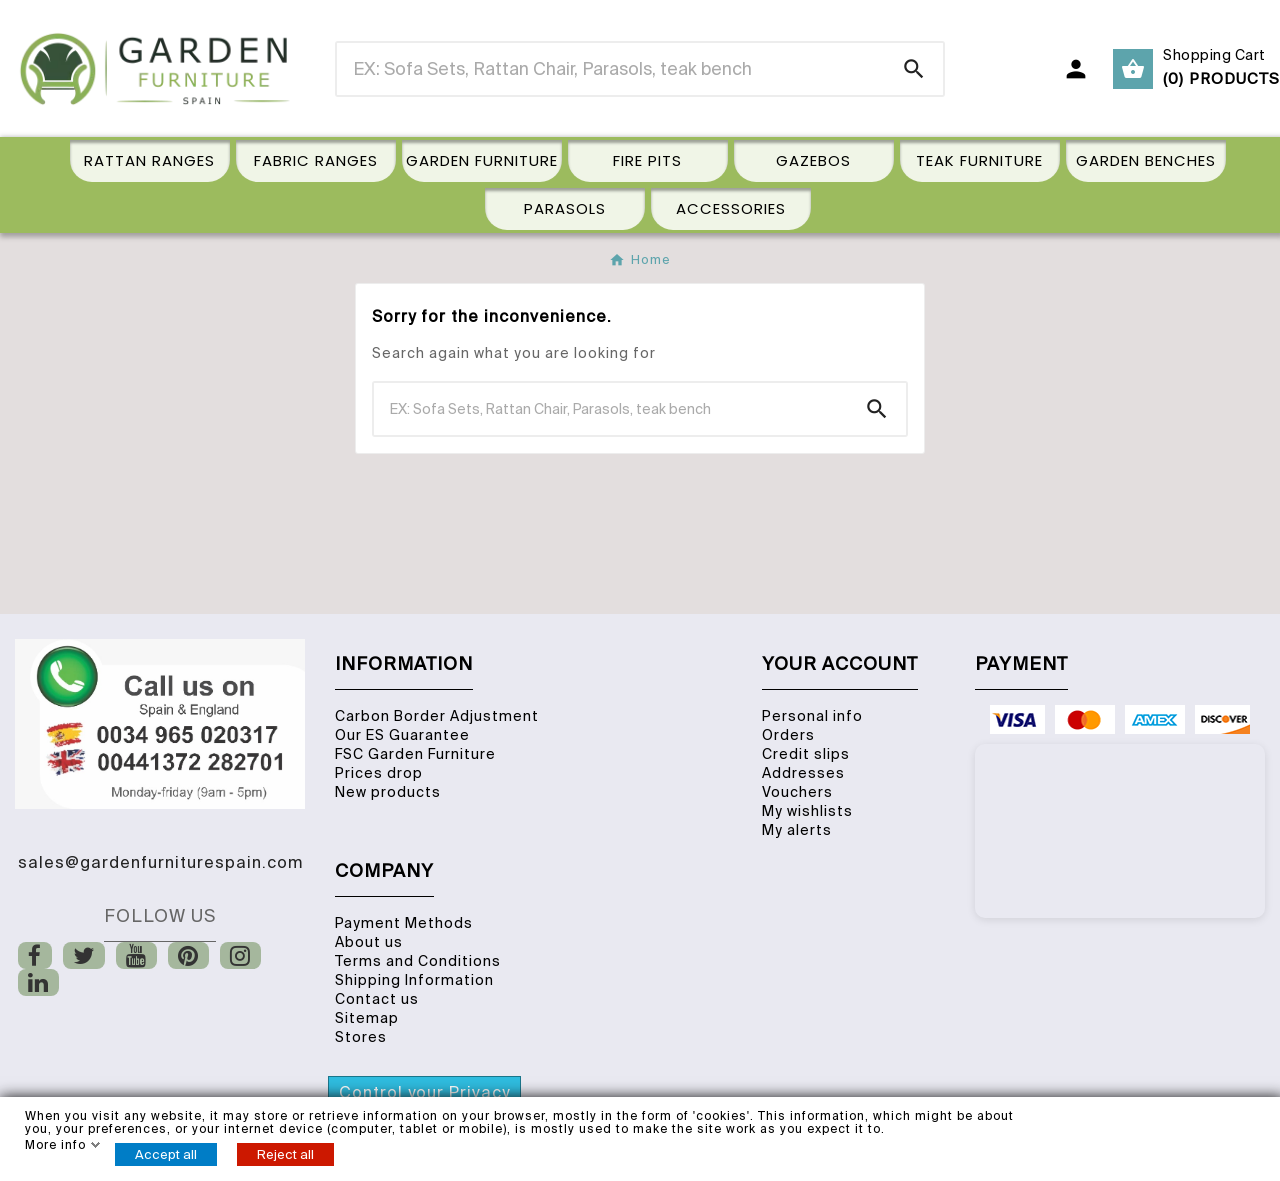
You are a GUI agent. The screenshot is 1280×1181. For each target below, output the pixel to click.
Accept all (166, 1154)
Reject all (285, 1154)
